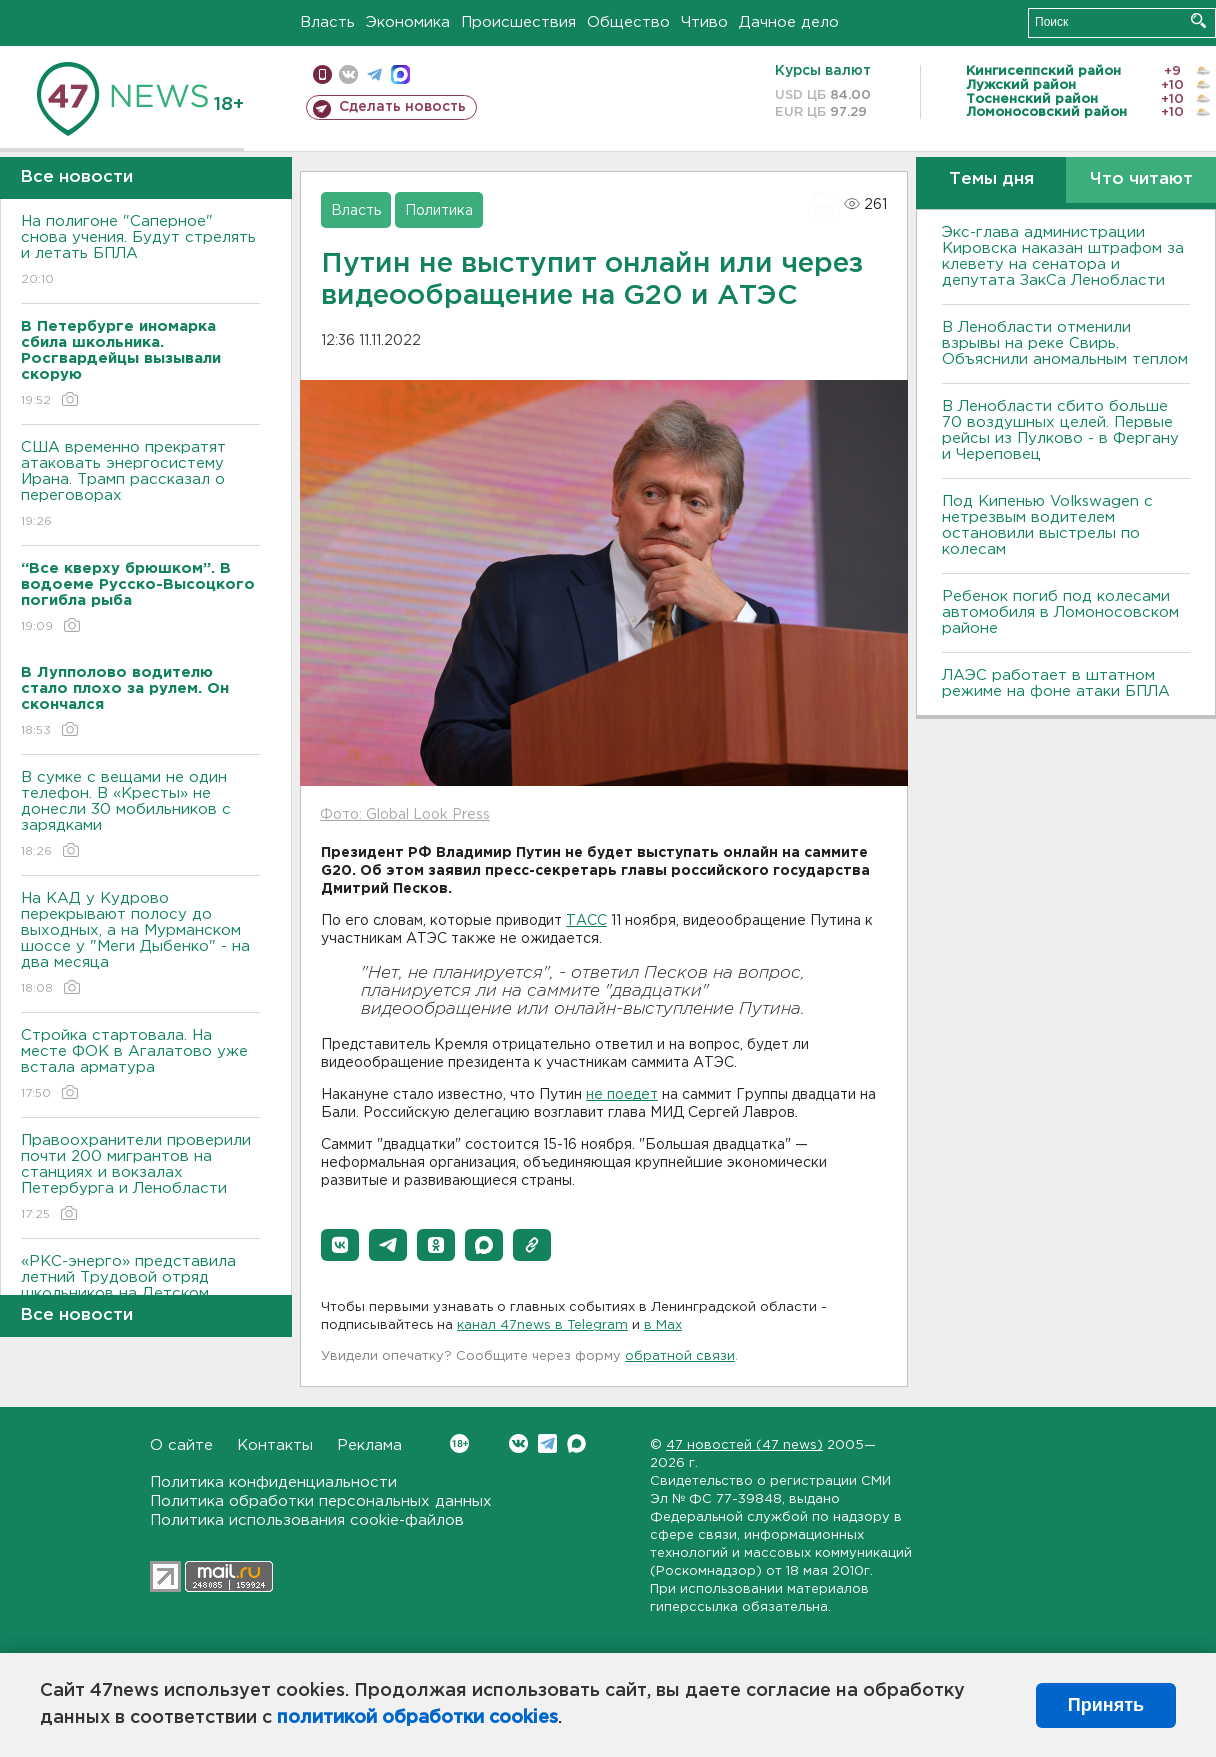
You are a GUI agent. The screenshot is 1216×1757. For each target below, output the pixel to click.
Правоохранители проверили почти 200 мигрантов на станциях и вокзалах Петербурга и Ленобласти (140, 1178)
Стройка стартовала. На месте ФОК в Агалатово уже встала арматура (140, 1065)
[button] (340, 1245)
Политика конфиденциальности (273, 1482)
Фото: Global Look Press (405, 815)
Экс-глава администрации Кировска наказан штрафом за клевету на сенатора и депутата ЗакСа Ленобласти (1063, 256)
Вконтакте (459, 1443)
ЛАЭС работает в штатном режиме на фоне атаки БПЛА (1056, 683)
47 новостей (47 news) (744, 1445)
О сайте (181, 1445)
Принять (1106, 1705)
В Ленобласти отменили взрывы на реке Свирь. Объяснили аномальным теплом (1065, 343)
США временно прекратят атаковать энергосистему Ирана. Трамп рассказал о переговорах (140, 485)
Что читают (1141, 179)
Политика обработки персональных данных (321, 1501)
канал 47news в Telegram (542, 1325)
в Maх (663, 1325)
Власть (327, 22)
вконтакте (348, 74)
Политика (439, 211)
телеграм (374, 74)
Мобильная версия (322, 74)
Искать (1198, 20)
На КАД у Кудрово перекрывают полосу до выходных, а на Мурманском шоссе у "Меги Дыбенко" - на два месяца (140, 944)
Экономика (408, 22)
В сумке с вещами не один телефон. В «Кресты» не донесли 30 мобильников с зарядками (140, 815)
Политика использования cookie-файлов (307, 1520)
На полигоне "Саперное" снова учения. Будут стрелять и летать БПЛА (140, 251)
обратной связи (680, 1356)
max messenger (400, 74)
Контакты (275, 1445)
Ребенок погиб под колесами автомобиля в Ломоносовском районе (1060, 612)
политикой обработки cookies (417, 1718)
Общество (628, 22)
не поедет (622, 1095)
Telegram (547, 1443)
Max (576, 1443)
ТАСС (586, 921)
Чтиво (704, 22)
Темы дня (991, 179)
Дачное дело (789, 22)
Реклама (369, 1445)
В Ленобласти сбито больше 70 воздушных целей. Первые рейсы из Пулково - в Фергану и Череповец (1060, 430)
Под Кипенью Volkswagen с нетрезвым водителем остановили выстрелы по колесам (1047, 525)
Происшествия (518, 22)
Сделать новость (402, 107)
